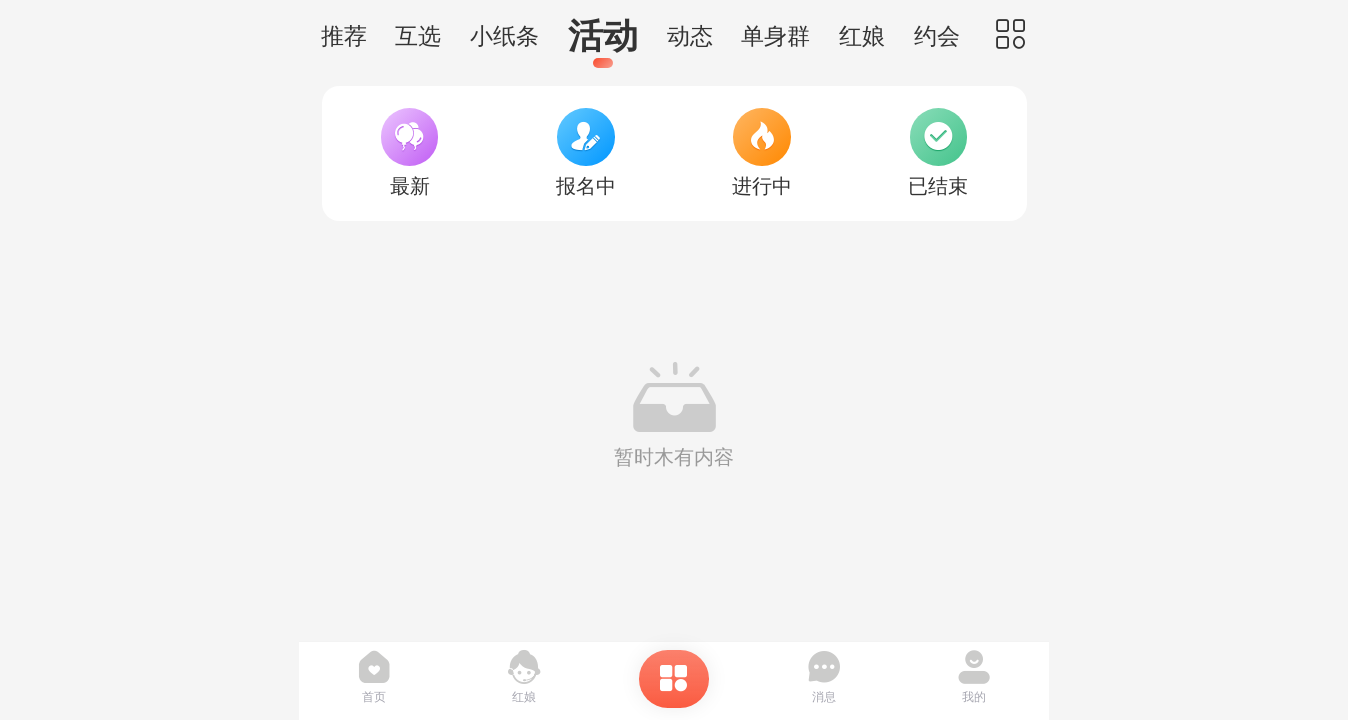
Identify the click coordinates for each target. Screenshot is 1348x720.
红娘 (862, 36)
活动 (603, 36)
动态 (690, 36)
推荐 (344, 36)
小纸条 (504, 36)
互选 (418, 36)
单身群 (775, 36)
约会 (937, 36)
